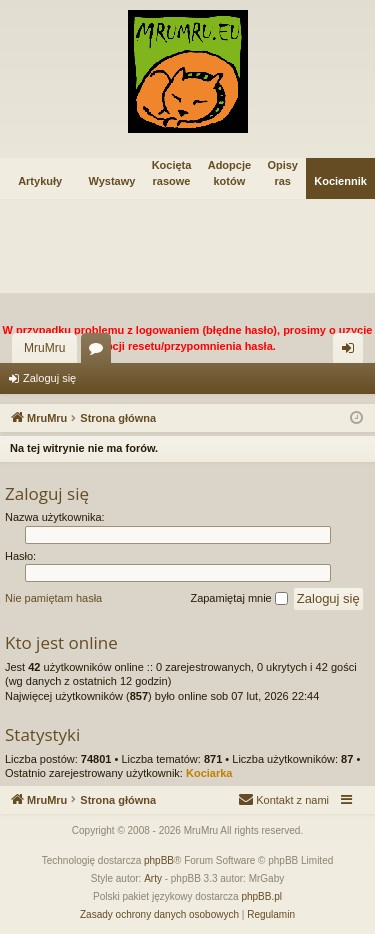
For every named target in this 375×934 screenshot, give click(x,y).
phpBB (159, 860)
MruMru (44, 348)
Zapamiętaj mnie (238, 599)
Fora (100, 352)
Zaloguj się (49, 378)
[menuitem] (283, 800)
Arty (153, 878)
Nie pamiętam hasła (53, 598)
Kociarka (209, 773)
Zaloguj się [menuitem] (352, 352)
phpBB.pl (261, 896)
